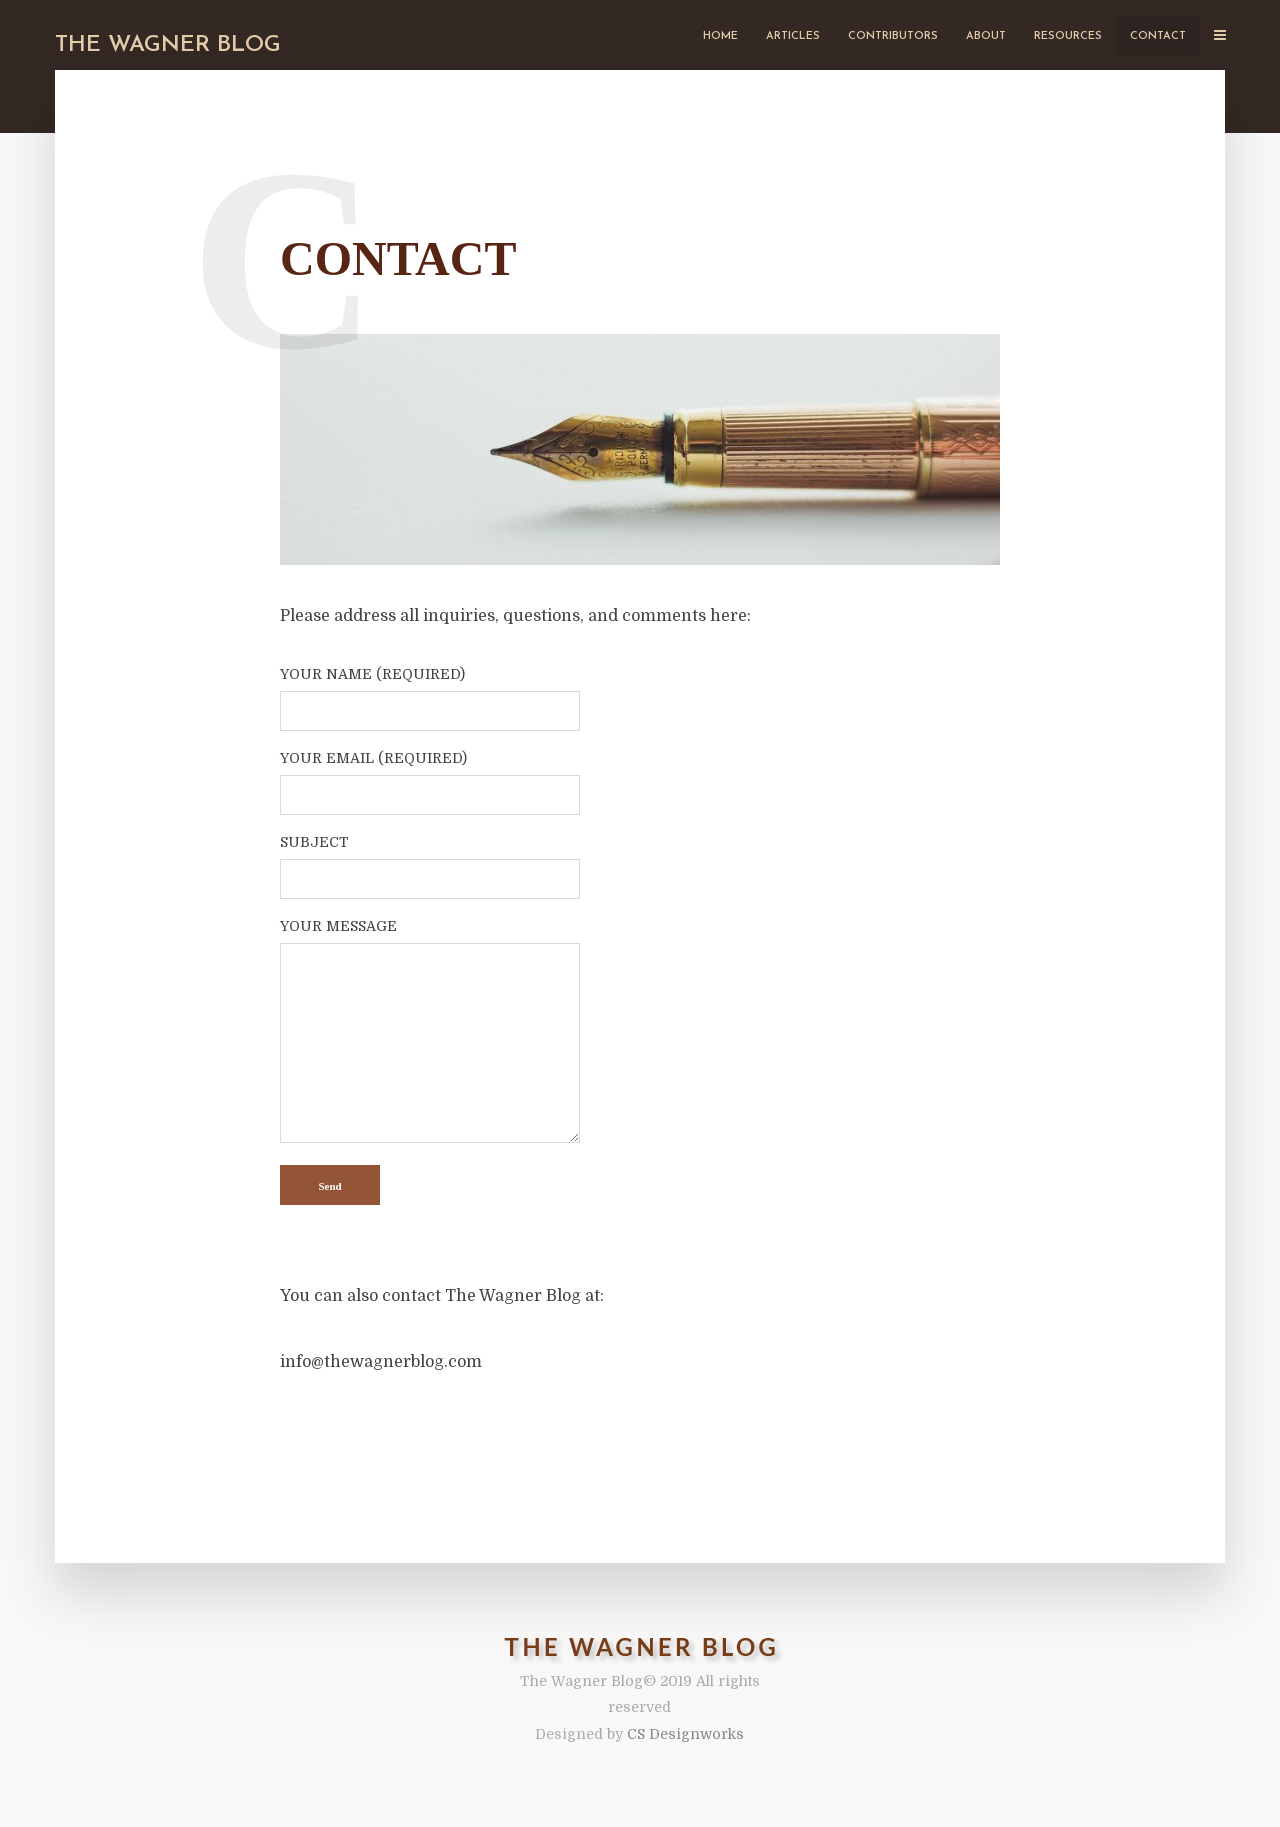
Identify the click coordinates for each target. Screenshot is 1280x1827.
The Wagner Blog (168, 45)
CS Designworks (685, 1734)
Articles (793, 36)
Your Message (430, 1032)
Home (720, 36)
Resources (1068, 36)
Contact (1158, 36)
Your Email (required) (430, 777)
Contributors (893, 36)
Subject (430, 861)
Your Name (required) (430, 693)
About (986, 36)
